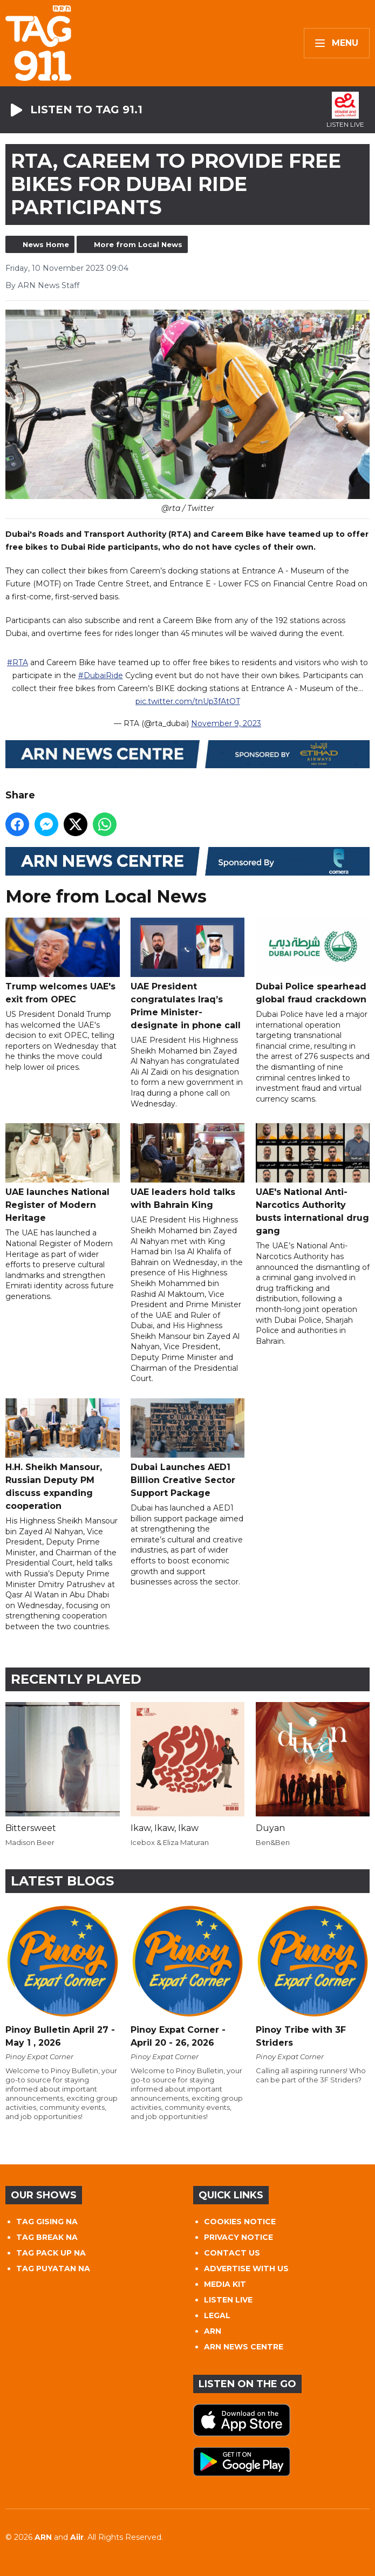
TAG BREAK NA (47, 2237)
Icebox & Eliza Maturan (170, 1842)
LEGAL (217, 2315)
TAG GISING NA (47, 2221)
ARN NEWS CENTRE (243, 2347)
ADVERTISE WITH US (246, 2268)
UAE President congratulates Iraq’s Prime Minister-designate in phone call (188, 974)
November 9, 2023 (226, 723)
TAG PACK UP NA (51, 2253)
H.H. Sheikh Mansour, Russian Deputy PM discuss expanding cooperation (62, 1454)
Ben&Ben (273, 1842)
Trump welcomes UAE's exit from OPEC (62, 961)
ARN (212, 2331)
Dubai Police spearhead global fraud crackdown (313, 961)
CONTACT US (232, 2253)
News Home (46, 244)
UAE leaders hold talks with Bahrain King (188, 1166)
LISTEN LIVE (228, 2300)
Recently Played (76, 1679)
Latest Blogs (62, 1881)
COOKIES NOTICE (240, 2221)
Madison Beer (29, 1842)
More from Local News (138, 244)
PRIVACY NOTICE (238, 2237)
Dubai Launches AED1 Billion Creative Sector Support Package (188, 1448)
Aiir (77, 2537)
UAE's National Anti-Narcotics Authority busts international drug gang (313, 1179)
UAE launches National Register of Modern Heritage (62, 1173)
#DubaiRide (100, 675)
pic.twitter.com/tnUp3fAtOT (187, 701)
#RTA (17, 662)
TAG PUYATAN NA (53, 2268)
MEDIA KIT (225, 2284)
